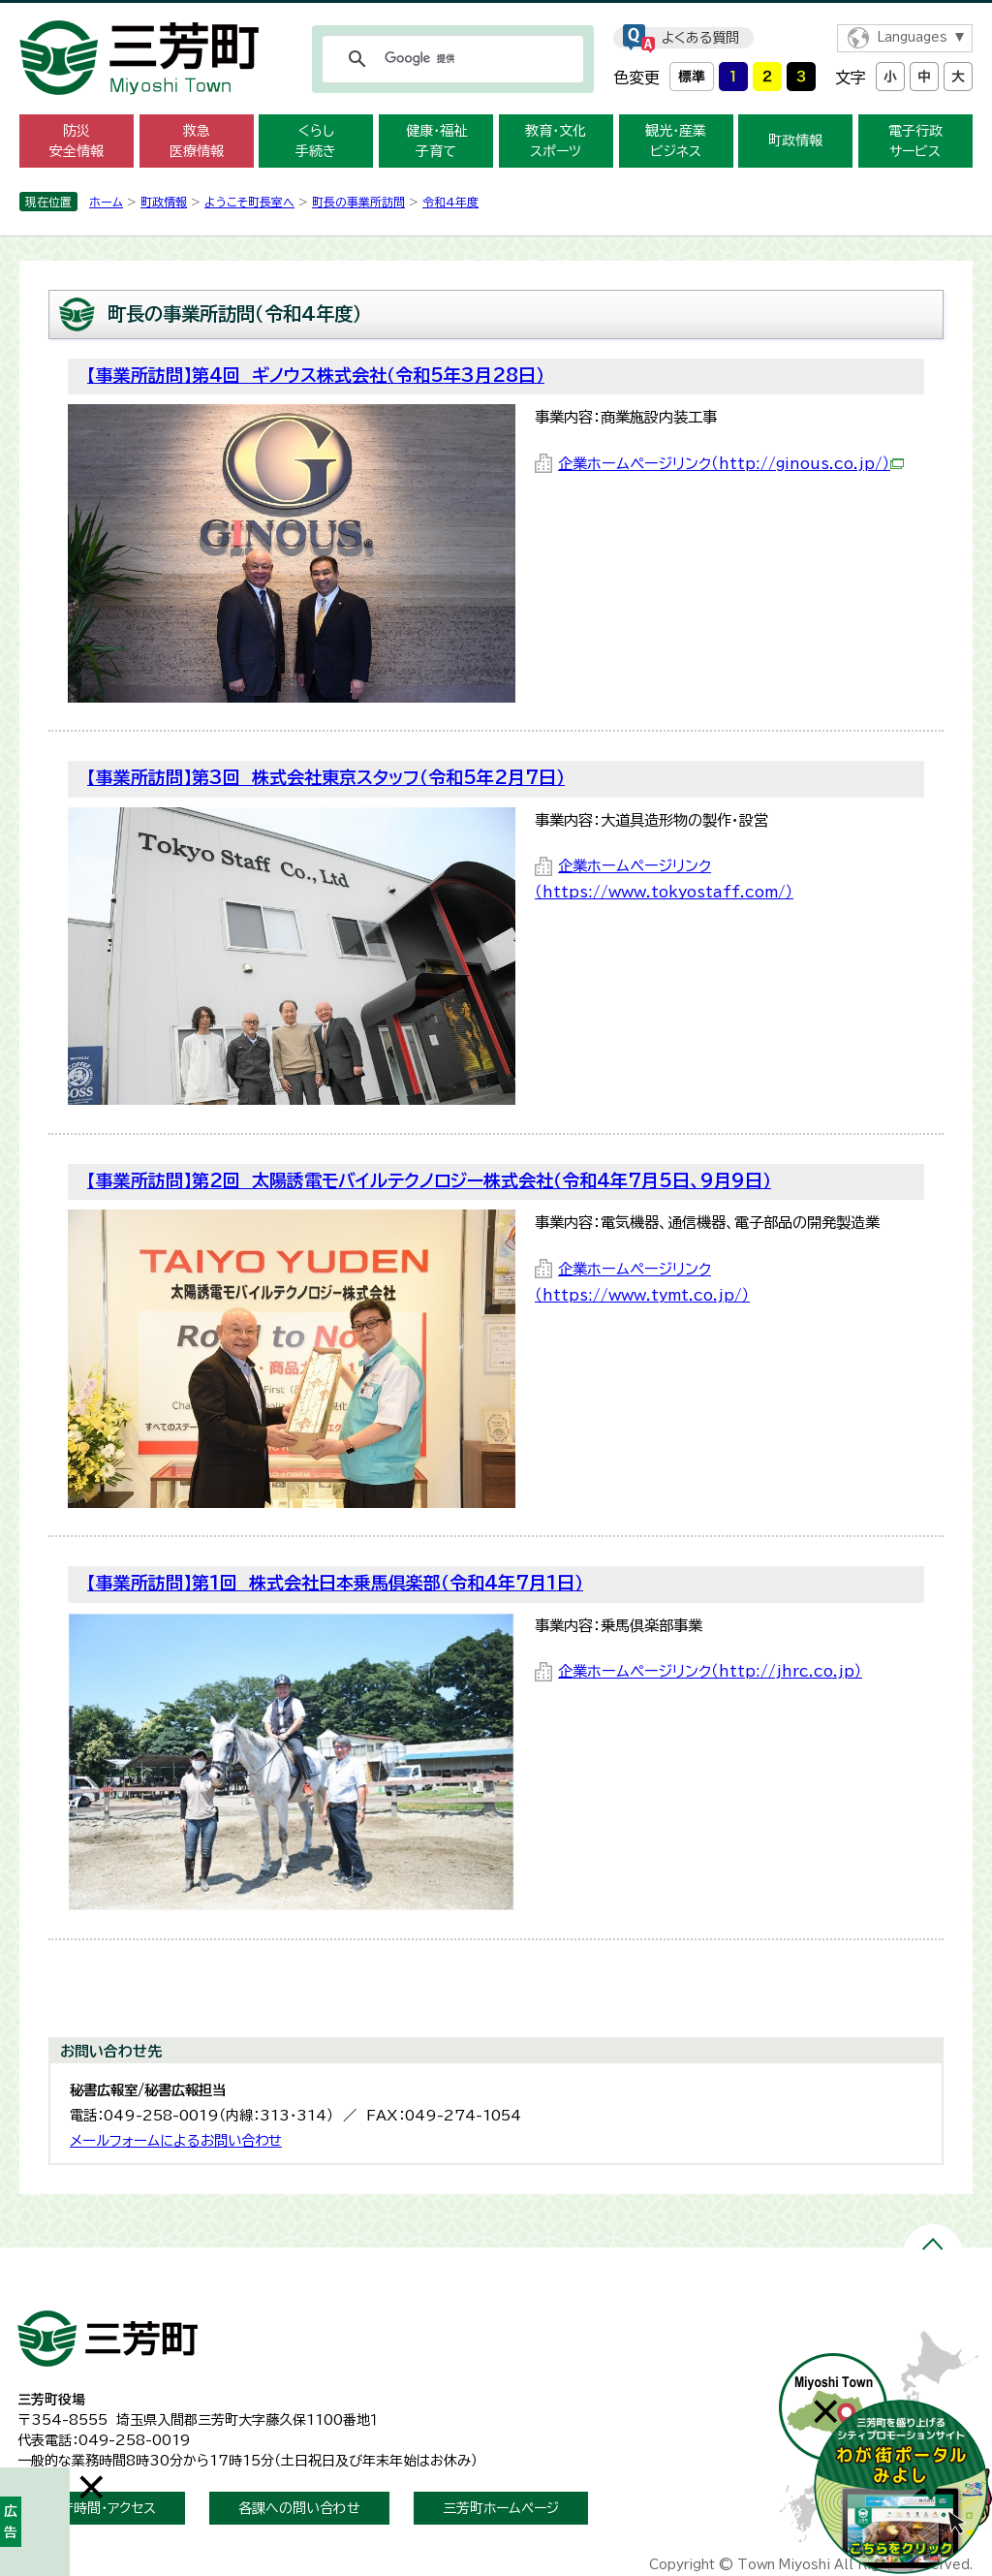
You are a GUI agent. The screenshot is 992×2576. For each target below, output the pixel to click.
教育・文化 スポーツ (555, 141)
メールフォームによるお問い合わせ (176, 2140)
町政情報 (795, 140)
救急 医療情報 (197, 141)
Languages (912, 37)
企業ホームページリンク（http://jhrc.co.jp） (710, 1671)
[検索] (450, 59)
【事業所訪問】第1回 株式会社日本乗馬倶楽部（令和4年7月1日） (335, 1582)
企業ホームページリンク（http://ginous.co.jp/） (731, 463)
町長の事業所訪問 (358, 201)
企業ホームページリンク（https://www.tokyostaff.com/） (664, 879)
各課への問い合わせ (299, 2508)
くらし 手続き (315, 141)
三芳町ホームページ (501, 2508)
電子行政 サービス (915, 141)
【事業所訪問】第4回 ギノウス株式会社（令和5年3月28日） (315, 375)
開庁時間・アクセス (101, 2508)
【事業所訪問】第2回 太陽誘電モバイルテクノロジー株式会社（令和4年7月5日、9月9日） (429, 1180)
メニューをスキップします (496, 13)
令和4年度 (450, 201)
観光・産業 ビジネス (675, 141)
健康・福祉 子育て (436, 141)
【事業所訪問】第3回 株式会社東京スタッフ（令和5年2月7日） (326, 777)
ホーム (106, 201)
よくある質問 (700, 38)
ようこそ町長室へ (249, 201)
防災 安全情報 (76, 141)
